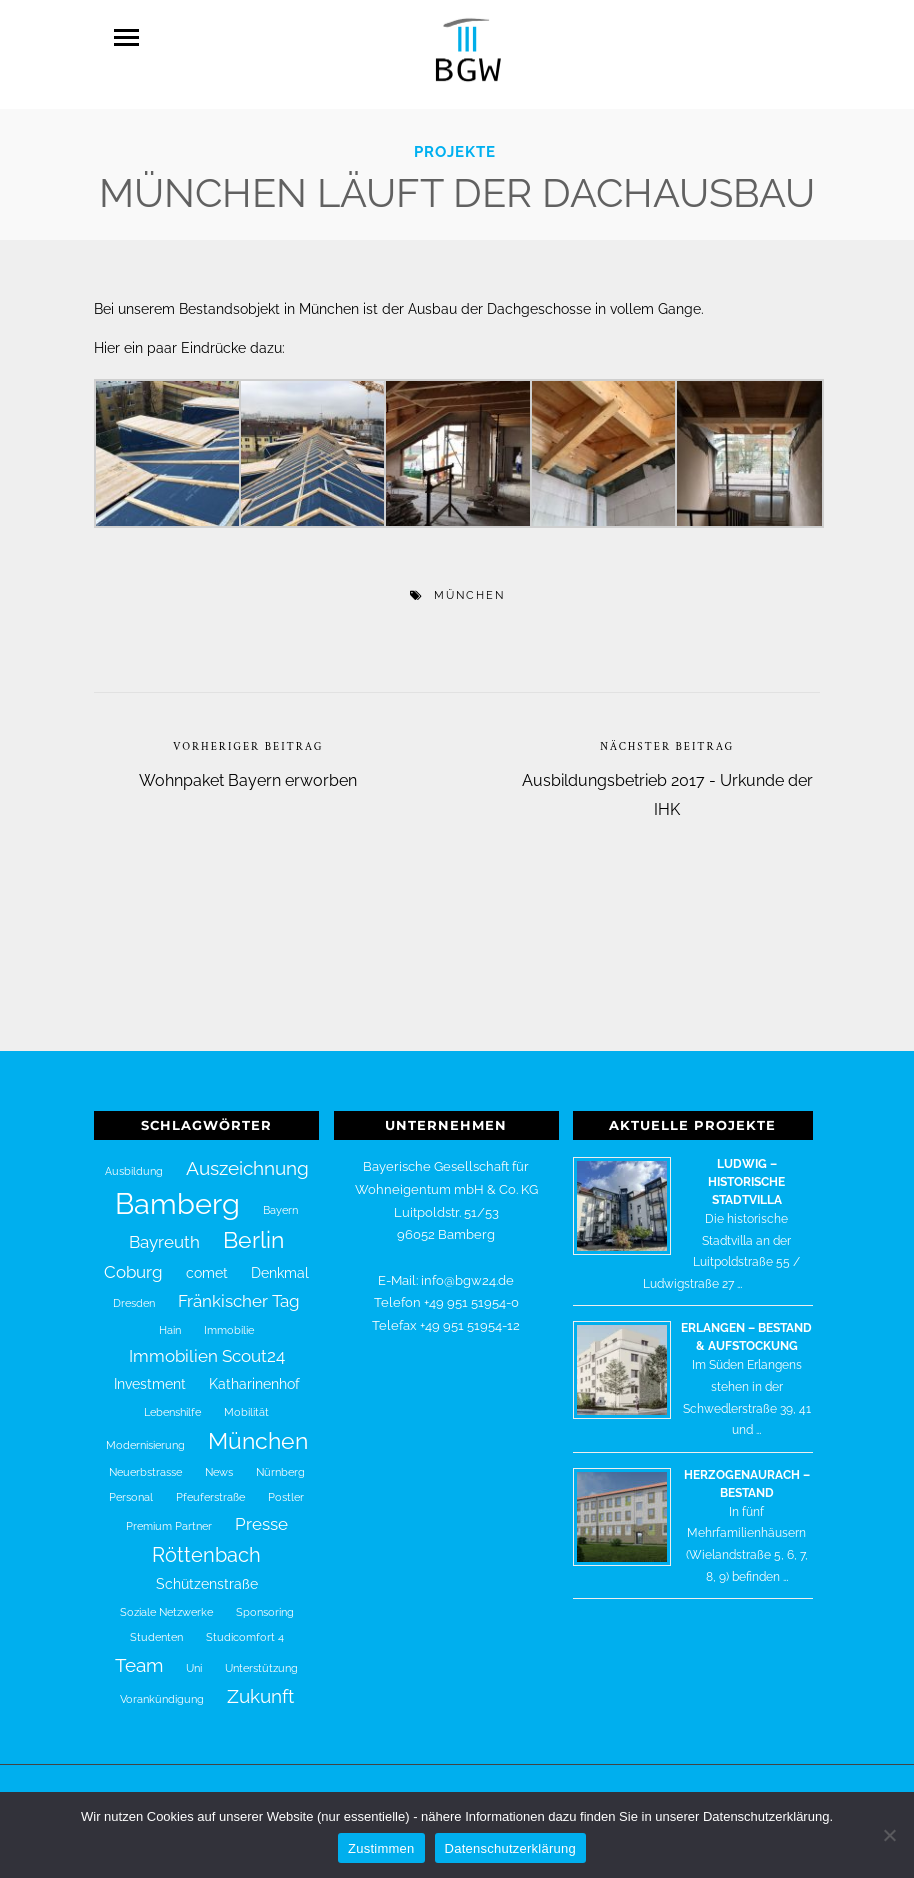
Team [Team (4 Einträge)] (139, 1655)
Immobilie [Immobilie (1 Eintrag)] (229, 1320)
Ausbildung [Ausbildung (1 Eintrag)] (134, 1161)
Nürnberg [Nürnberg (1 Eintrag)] (280, 1462)
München (469, 585)
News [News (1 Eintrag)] (219, 1462)
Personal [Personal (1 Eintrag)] (131, 1487)
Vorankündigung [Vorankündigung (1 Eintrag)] (162, 1689)
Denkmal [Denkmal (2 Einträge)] (280, 1263)
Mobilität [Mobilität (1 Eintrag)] (246, 1402)
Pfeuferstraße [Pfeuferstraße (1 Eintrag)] (210, 1487)
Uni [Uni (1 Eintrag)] (194, 1658)
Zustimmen (381, 1848)
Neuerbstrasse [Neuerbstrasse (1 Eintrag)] (145, 1462)
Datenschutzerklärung (510, 1848)
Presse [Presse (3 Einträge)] (261, 1514)
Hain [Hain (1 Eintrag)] (170, 1320)
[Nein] (889, 1835)
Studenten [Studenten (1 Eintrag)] (156, 1627)
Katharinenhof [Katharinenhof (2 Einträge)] (254, 1374)
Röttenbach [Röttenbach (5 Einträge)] (206, 1545)
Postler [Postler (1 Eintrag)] (286, 1487)
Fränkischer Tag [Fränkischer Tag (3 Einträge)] (239, 1291)
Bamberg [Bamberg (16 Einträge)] (177, 1193)
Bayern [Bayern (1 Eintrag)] (280, 1200)
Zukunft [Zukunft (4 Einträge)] (260, 1686)
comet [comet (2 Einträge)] (207, 1263)
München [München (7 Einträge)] (258, 1431)
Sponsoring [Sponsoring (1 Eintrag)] (265, 1602)
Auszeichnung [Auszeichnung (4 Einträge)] (247, 1158)
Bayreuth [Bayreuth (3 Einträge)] (164, 1232)
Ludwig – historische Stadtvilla (746, 1172)
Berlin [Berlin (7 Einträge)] (253, 1230)
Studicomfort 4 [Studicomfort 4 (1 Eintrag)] (245, 1627)
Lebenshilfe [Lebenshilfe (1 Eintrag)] (172, 1402)
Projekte (455, 142)
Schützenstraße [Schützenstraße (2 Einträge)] (207, 1574)
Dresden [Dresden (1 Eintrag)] (134, 1293)
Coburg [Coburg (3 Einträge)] (133, 1262)
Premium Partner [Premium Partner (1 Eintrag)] (169, 1516)
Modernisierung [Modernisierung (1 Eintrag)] (145, 1435)
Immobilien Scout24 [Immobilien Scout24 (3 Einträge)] (207, 1346)
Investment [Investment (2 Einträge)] (150, 1374)
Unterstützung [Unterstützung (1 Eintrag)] (261, 1658)
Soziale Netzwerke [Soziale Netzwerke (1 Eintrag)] (166, 1602)
